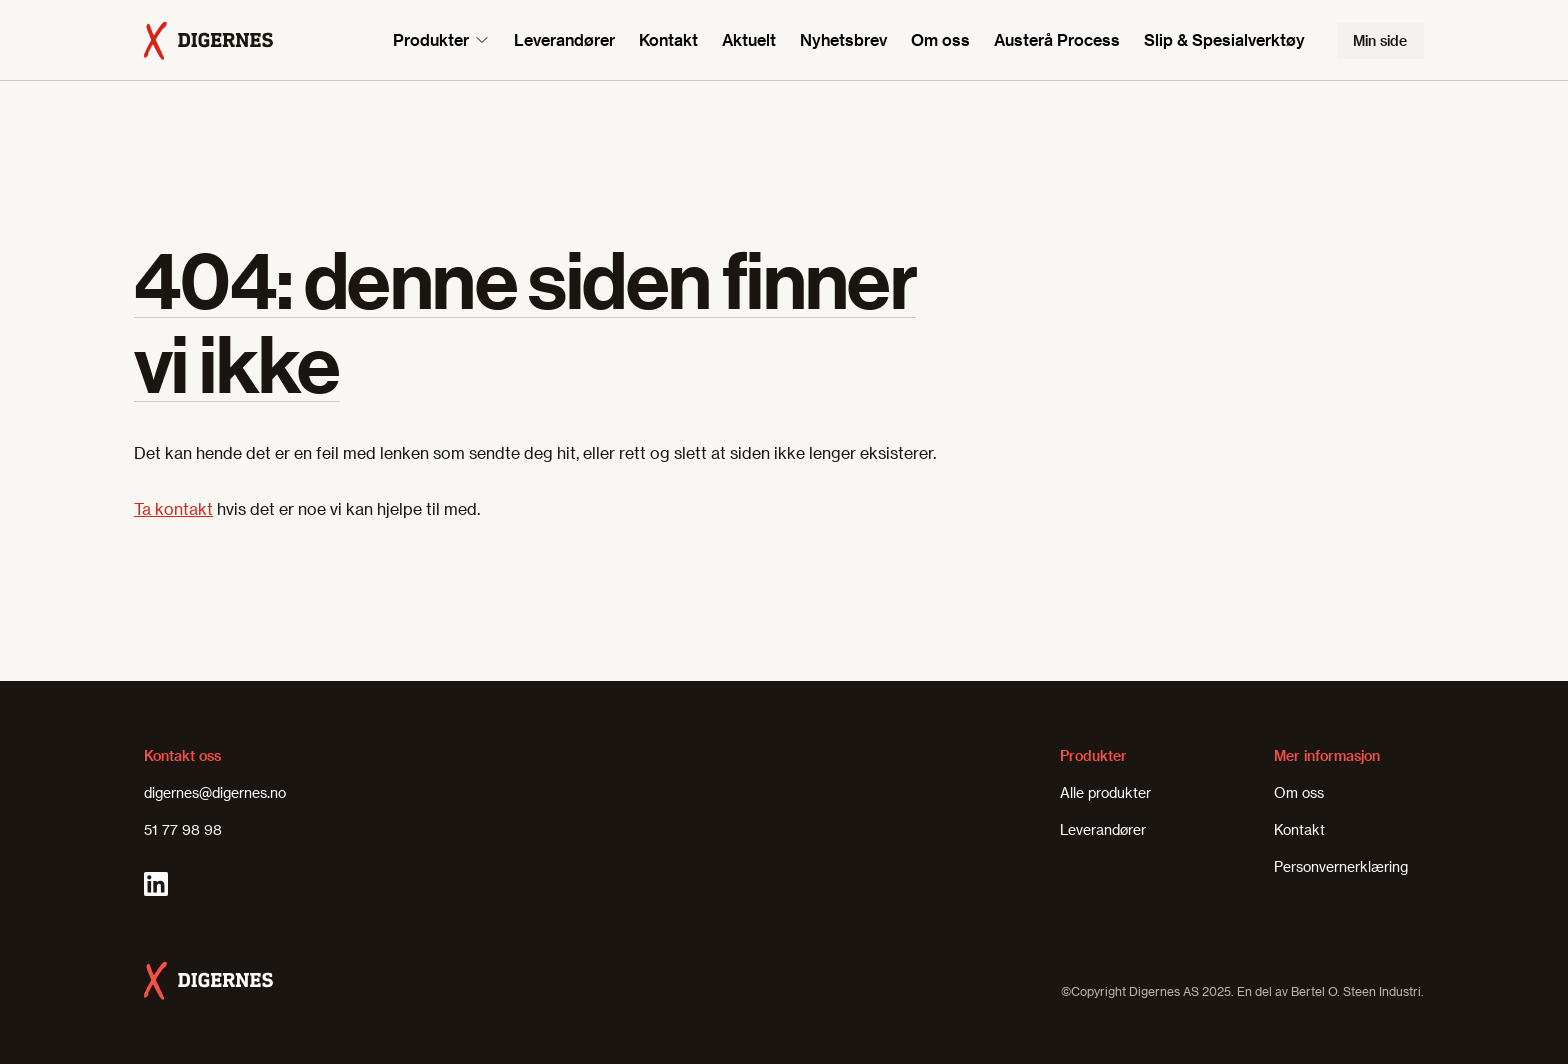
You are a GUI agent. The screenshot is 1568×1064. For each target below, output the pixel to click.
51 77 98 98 (183, 829)
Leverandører (564, 39)
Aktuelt (749, 39)
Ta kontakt (173, 508)
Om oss (940, 39)
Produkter (431, 39)
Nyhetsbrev (843, 39)
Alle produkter (1105, 792)
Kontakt (668, 39)
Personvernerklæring (1341, 866)
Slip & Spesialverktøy (1224, 39)
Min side (1380, 40)
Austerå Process (1057, 39)
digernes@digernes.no (215, 792)
